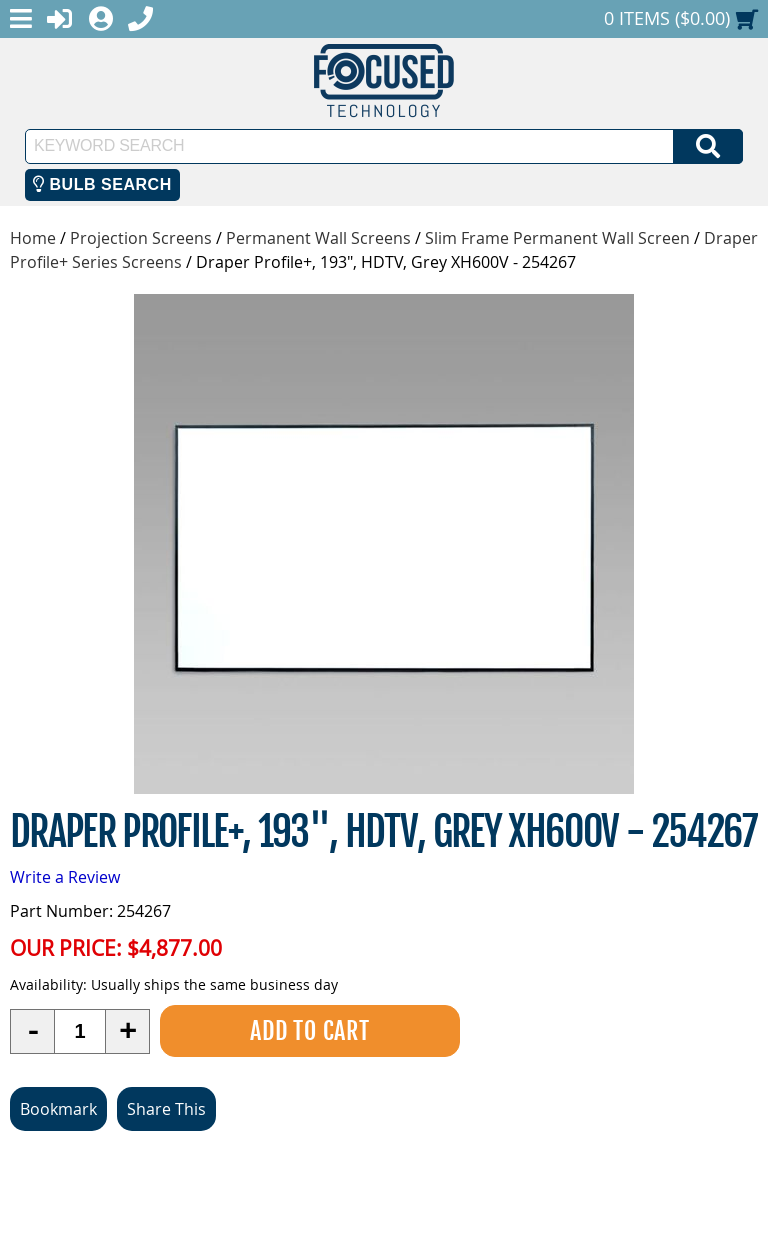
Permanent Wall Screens (318, 238)
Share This (166, 1109)
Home (33, 238)
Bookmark (58, 1109)
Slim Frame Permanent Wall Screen (557, 238)
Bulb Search (102, 184)
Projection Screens (141, 238)
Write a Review (65, 877)
